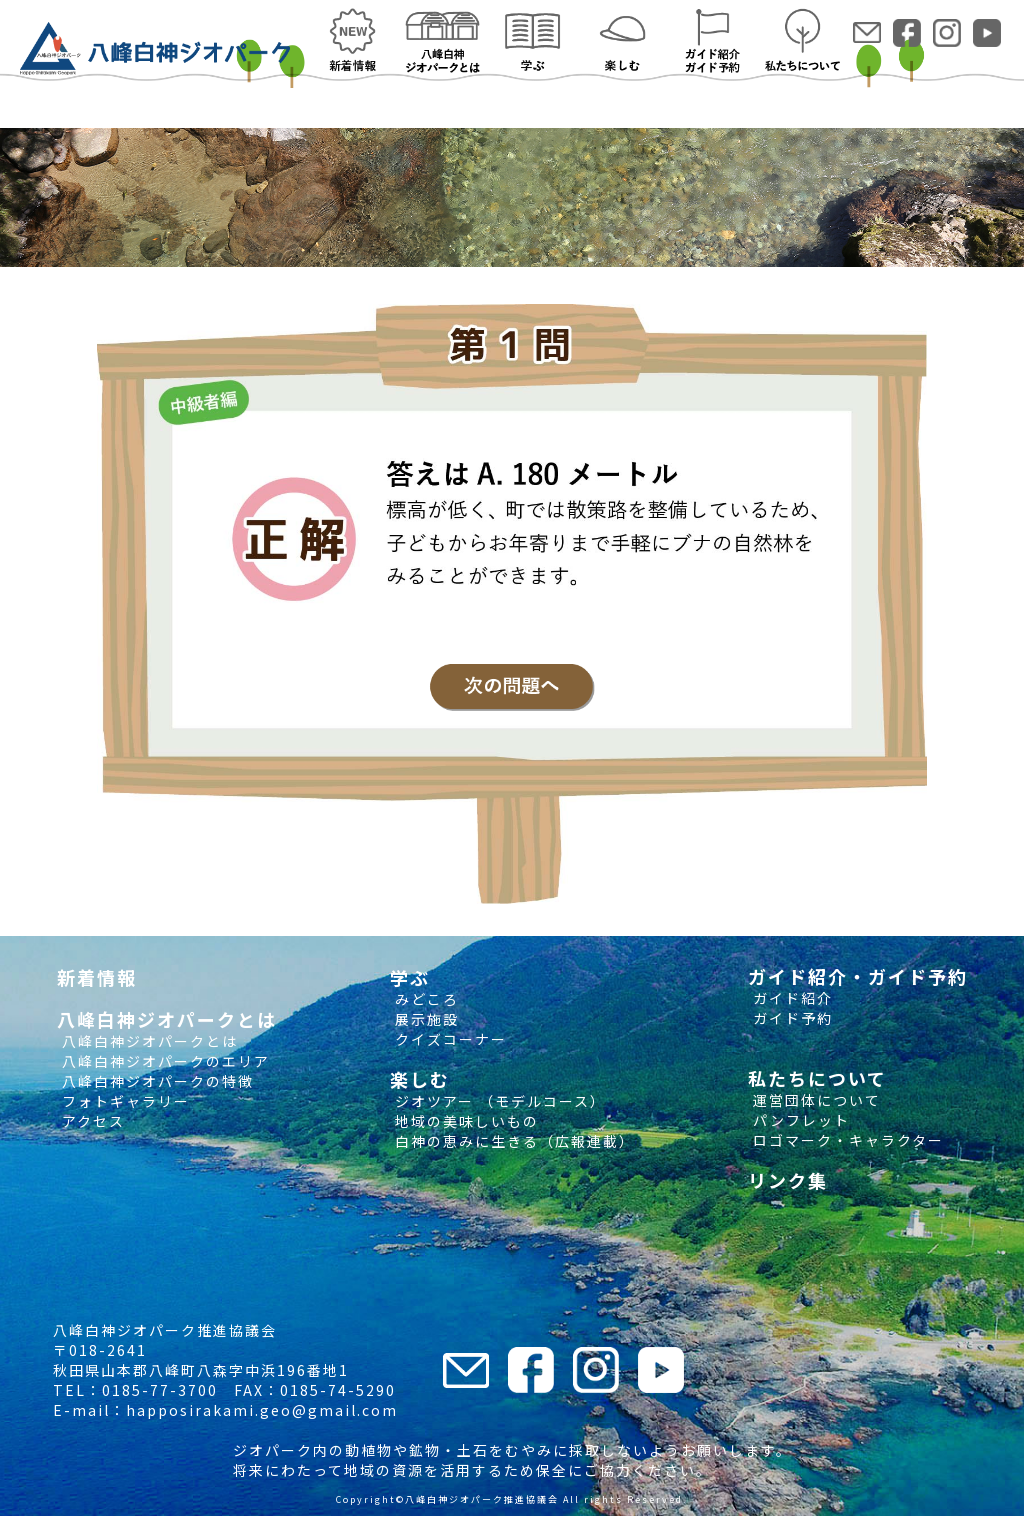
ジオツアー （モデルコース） (498, 1101)
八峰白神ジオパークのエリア (163, 1061)
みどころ (424, 999)
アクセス (91, 1121)
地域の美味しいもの (464, 1121)
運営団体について (814, 1100)
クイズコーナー (448, 1039)
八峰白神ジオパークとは (147, 1041)
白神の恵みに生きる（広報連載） (512, 1141)
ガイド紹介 (790, 998)
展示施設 (424, 1019)
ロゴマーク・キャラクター (846, 1140)
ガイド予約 (790, 1018)
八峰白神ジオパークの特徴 (155, 1081)
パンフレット (799, 1120)
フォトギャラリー (123, 1101)
